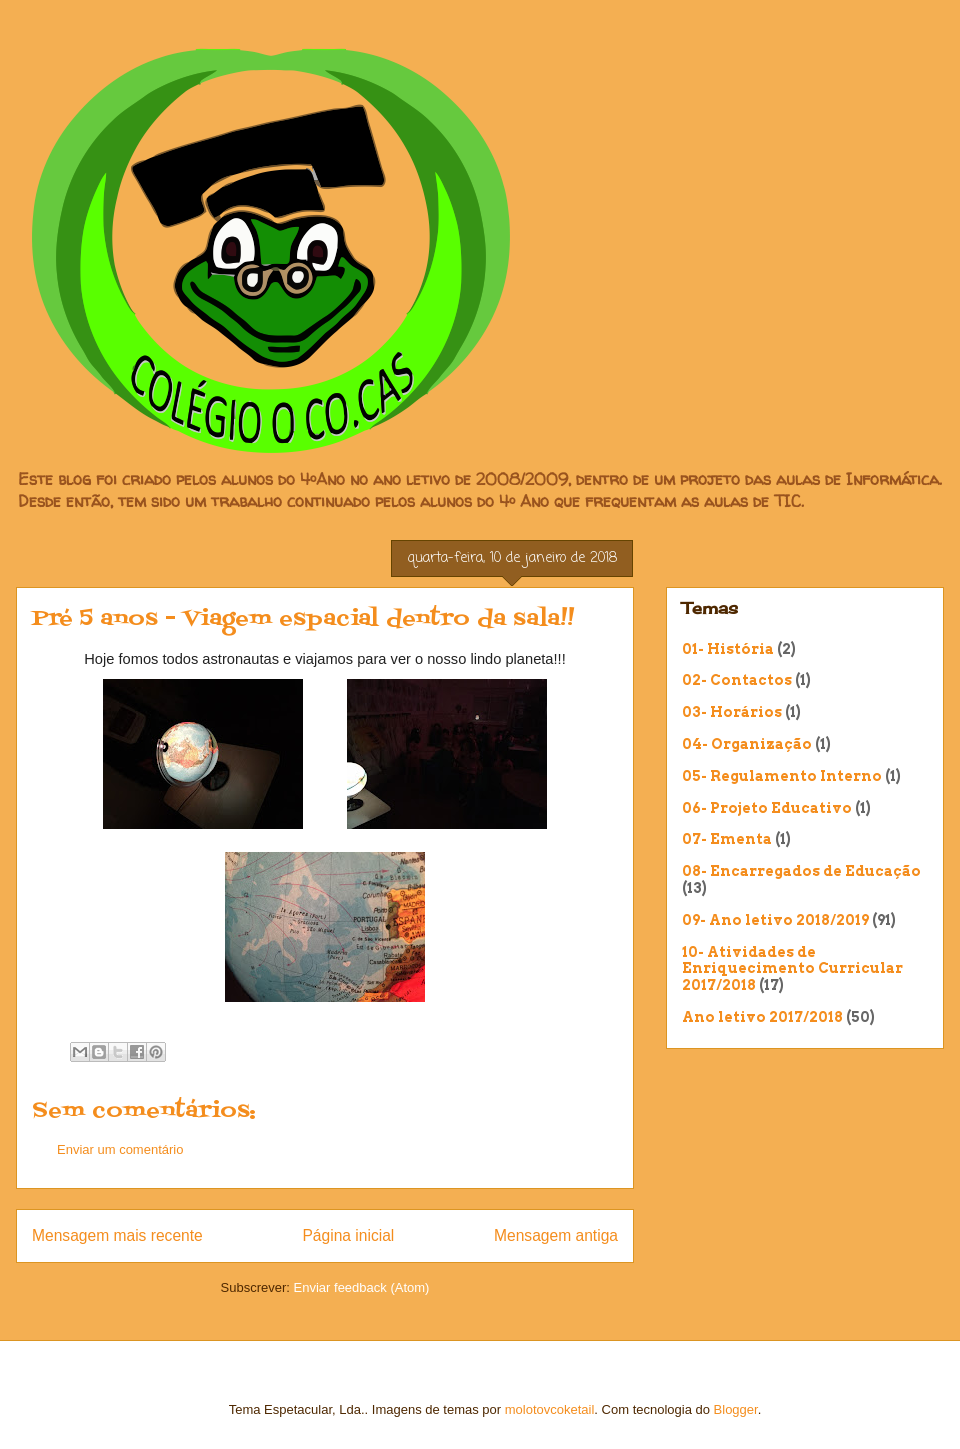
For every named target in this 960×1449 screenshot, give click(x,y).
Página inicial (348, 1235)
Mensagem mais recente (117, 1235)
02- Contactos (737, 680)
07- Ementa (727, 839)
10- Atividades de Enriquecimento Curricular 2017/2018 (792, 969)
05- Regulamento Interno (782, 776)
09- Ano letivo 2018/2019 (775, 920)
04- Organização (747, 744)
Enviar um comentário (120, 1149)
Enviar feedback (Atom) (362, 1287)
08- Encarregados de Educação (801, 871)
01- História (728, 649)
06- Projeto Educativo (767, 808)
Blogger (736, 1409)
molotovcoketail (550, 1409)
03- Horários (732, 712)
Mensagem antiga (556, 1235)
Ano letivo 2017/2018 (762, 1017)
